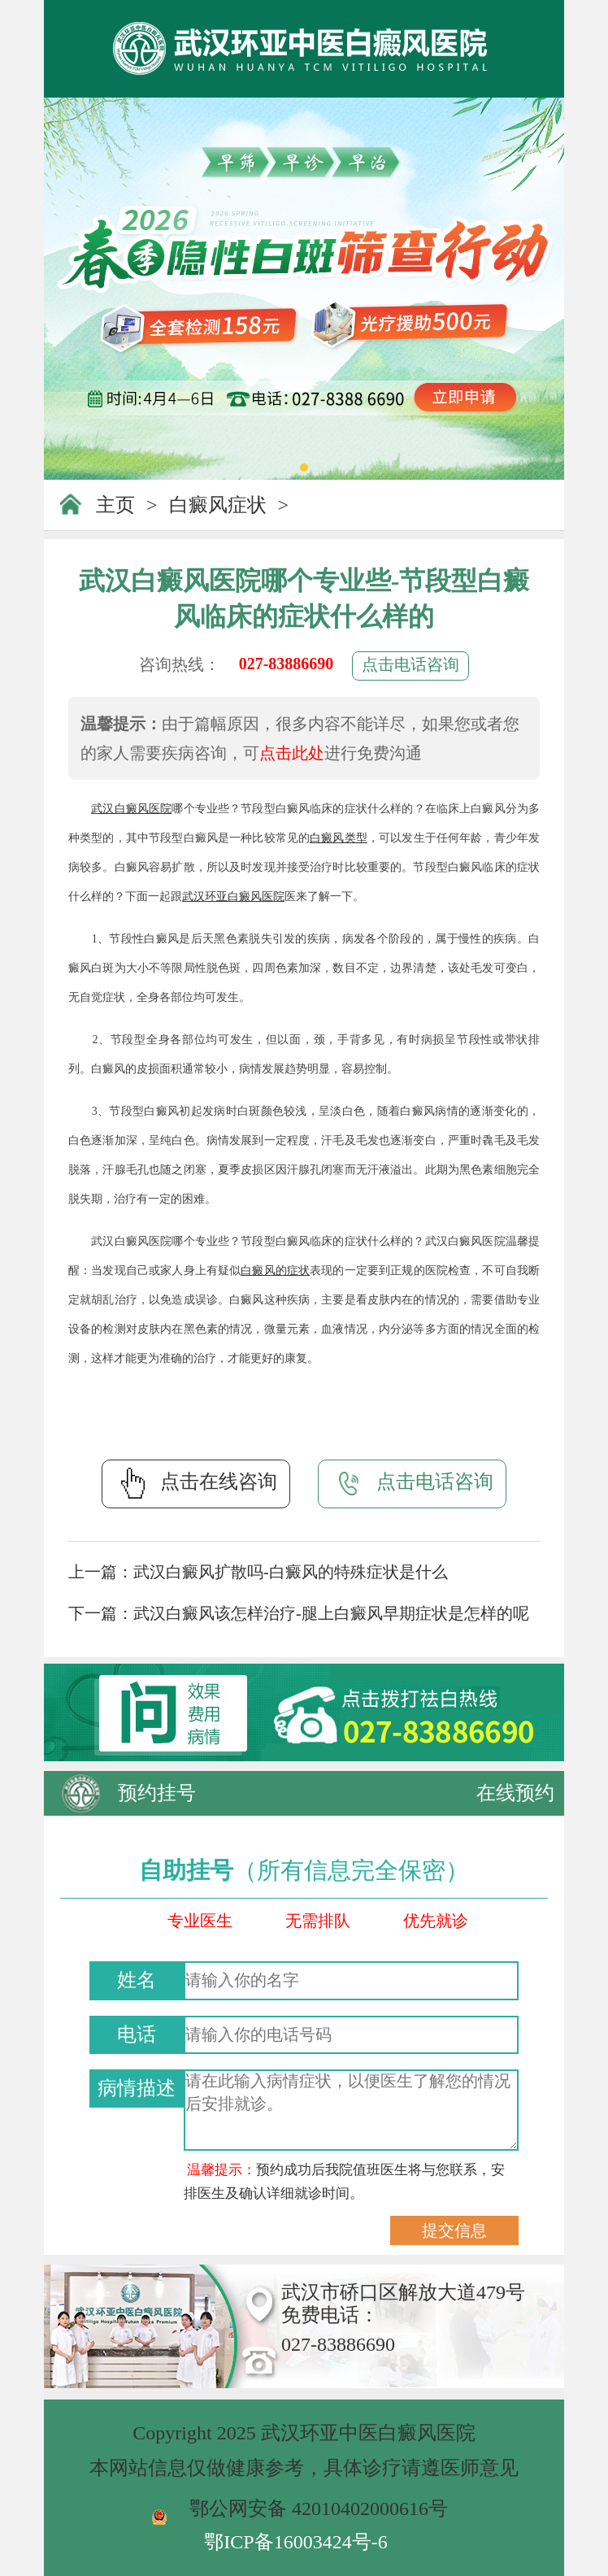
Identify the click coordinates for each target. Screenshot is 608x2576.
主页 (115, 505)
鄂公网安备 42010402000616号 (318, 2508)
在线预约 (515, 1793)
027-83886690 (286, 663)
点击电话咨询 (410, 664)
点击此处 (291, 753)
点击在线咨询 (196, 1483)
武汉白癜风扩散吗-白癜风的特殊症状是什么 (290, 1572)
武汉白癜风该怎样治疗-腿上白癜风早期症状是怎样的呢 (331, 1613)
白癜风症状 (218, 505)
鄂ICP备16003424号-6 (295, 2541)
